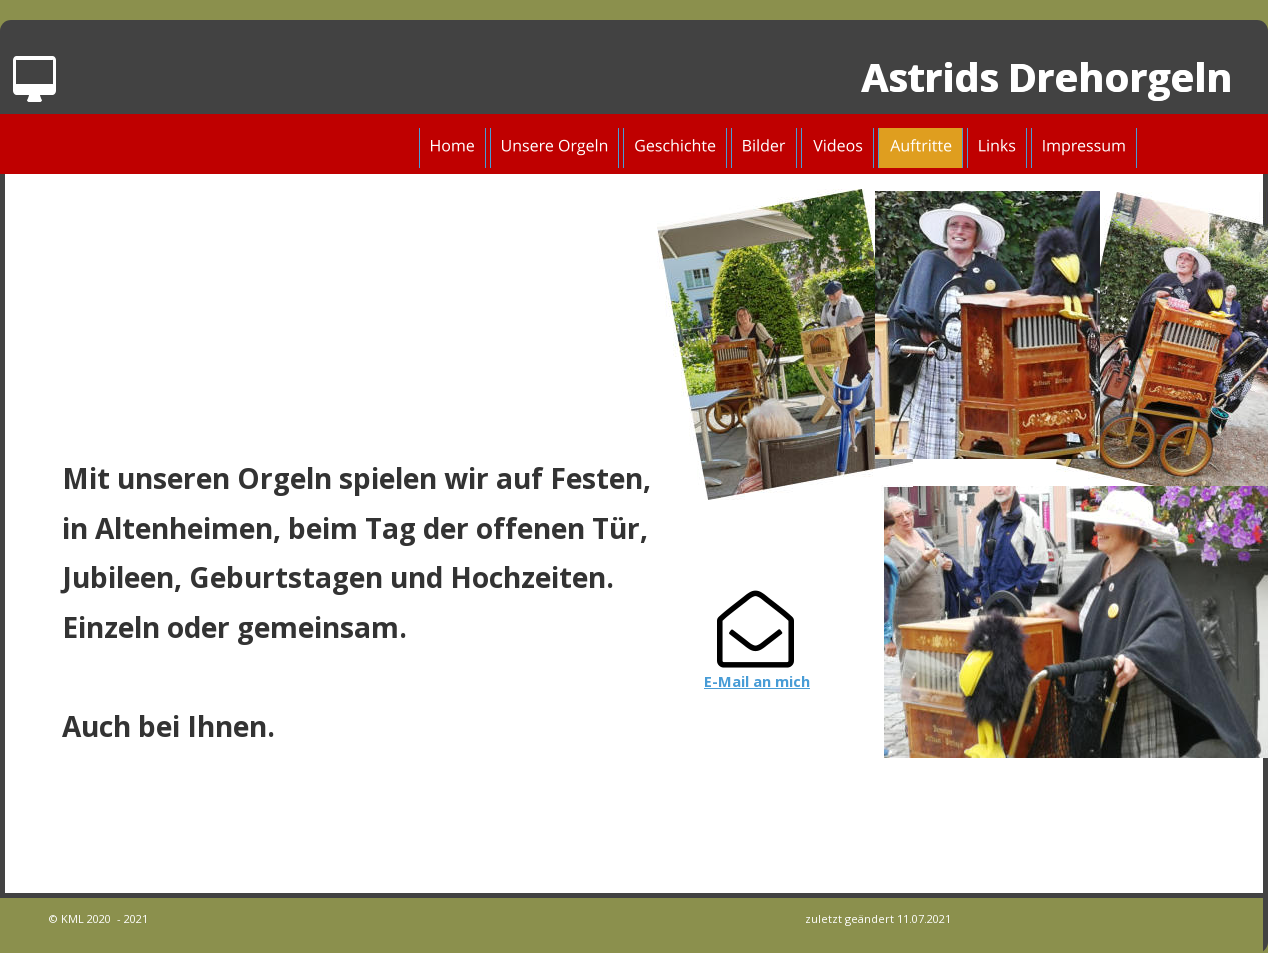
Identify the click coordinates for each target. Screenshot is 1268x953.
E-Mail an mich (757, 681)
